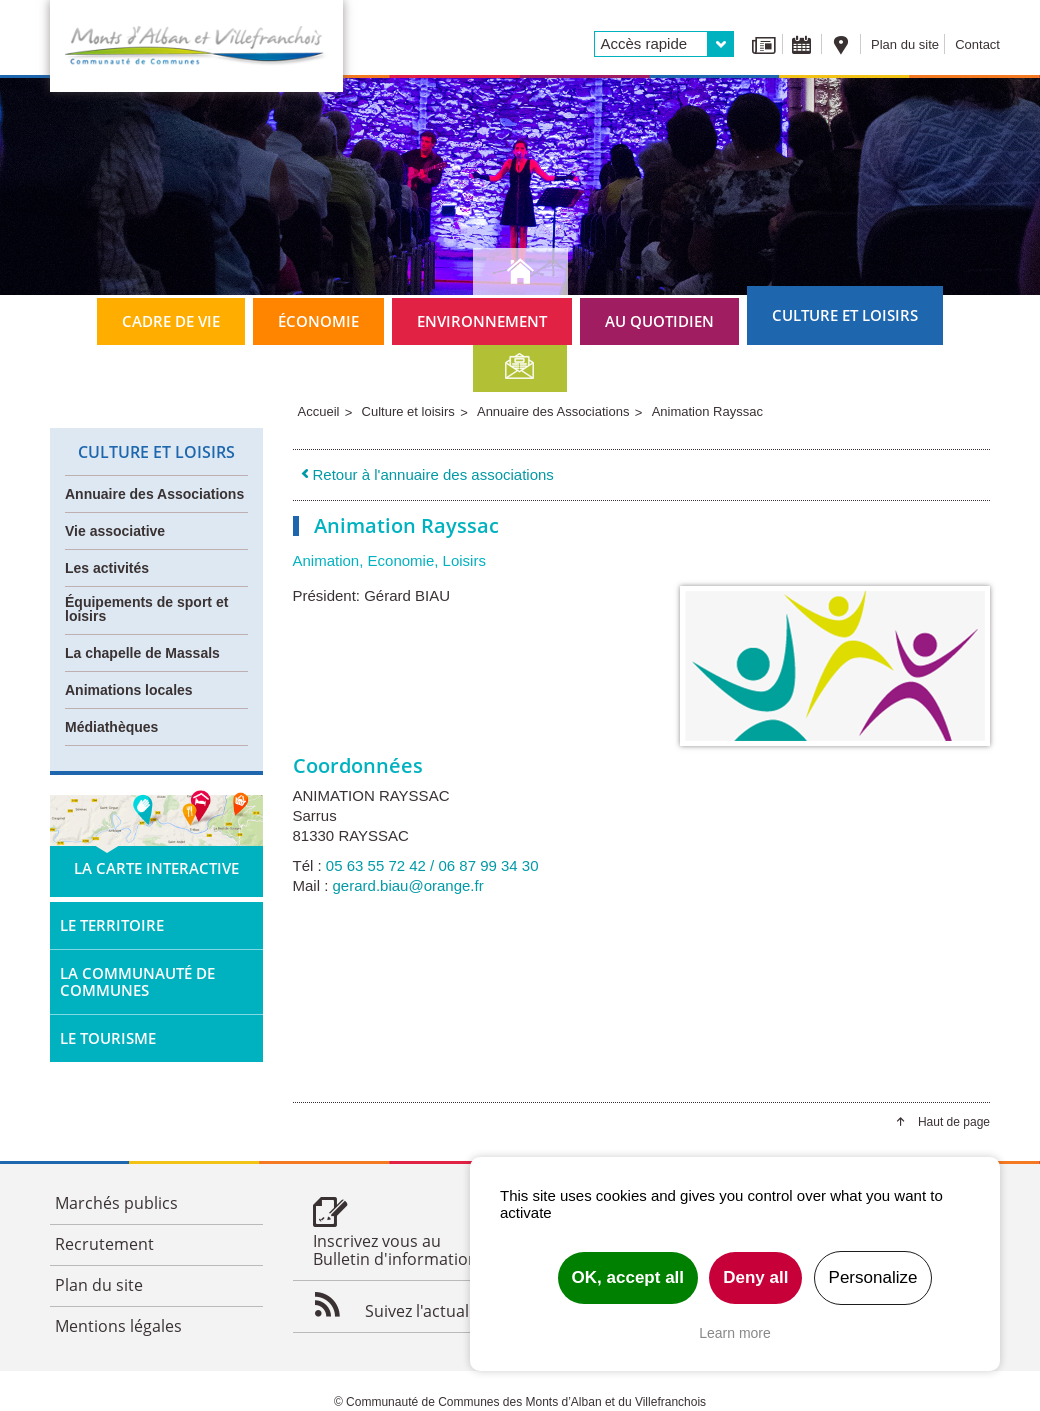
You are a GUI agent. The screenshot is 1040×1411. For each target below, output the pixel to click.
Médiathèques (111, 727)
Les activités (107, 568)
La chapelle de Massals (142, 653)
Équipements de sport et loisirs (146, 609)
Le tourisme (108, 1038)
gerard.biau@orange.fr (408, 885)
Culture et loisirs (845, 315)
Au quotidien (659, 321)
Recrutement (104, 1244)
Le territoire (112, 925)
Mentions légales (118, 1326)
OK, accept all (628, 1277)
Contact (977, 44)
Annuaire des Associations (154, 494)
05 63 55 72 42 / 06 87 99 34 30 (432, 865)
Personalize (873, 1277)
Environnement (482, 321)
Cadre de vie (171, 321)
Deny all (755, 1277)
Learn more (735, 1333)
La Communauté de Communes (137, 981)
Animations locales (129, 690)
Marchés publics (116, 1203)
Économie (318, 321)
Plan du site (905, 44)
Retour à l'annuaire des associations (426, 474)
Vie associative (115, 531)
